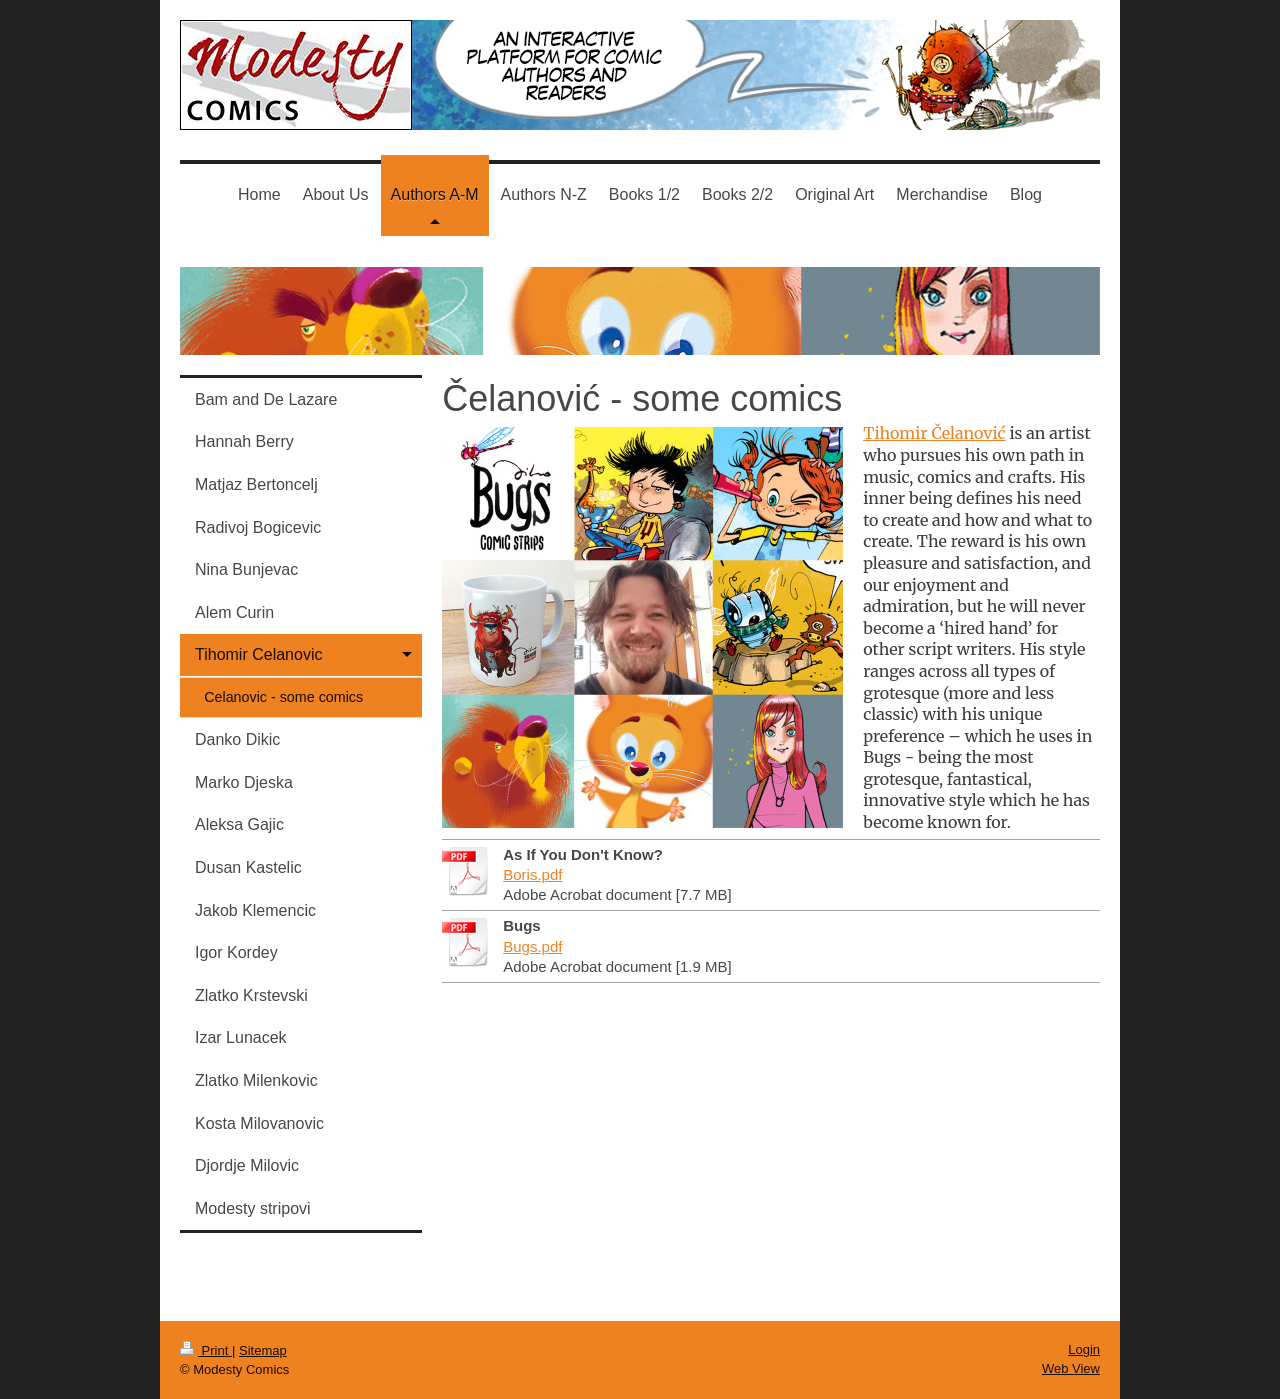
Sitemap (263, 1350)
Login (1084, 1349)
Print (206, 1350)
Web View (1071, 1368)
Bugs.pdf (532, 946)
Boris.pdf (532, 874)
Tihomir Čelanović (934, 433)
